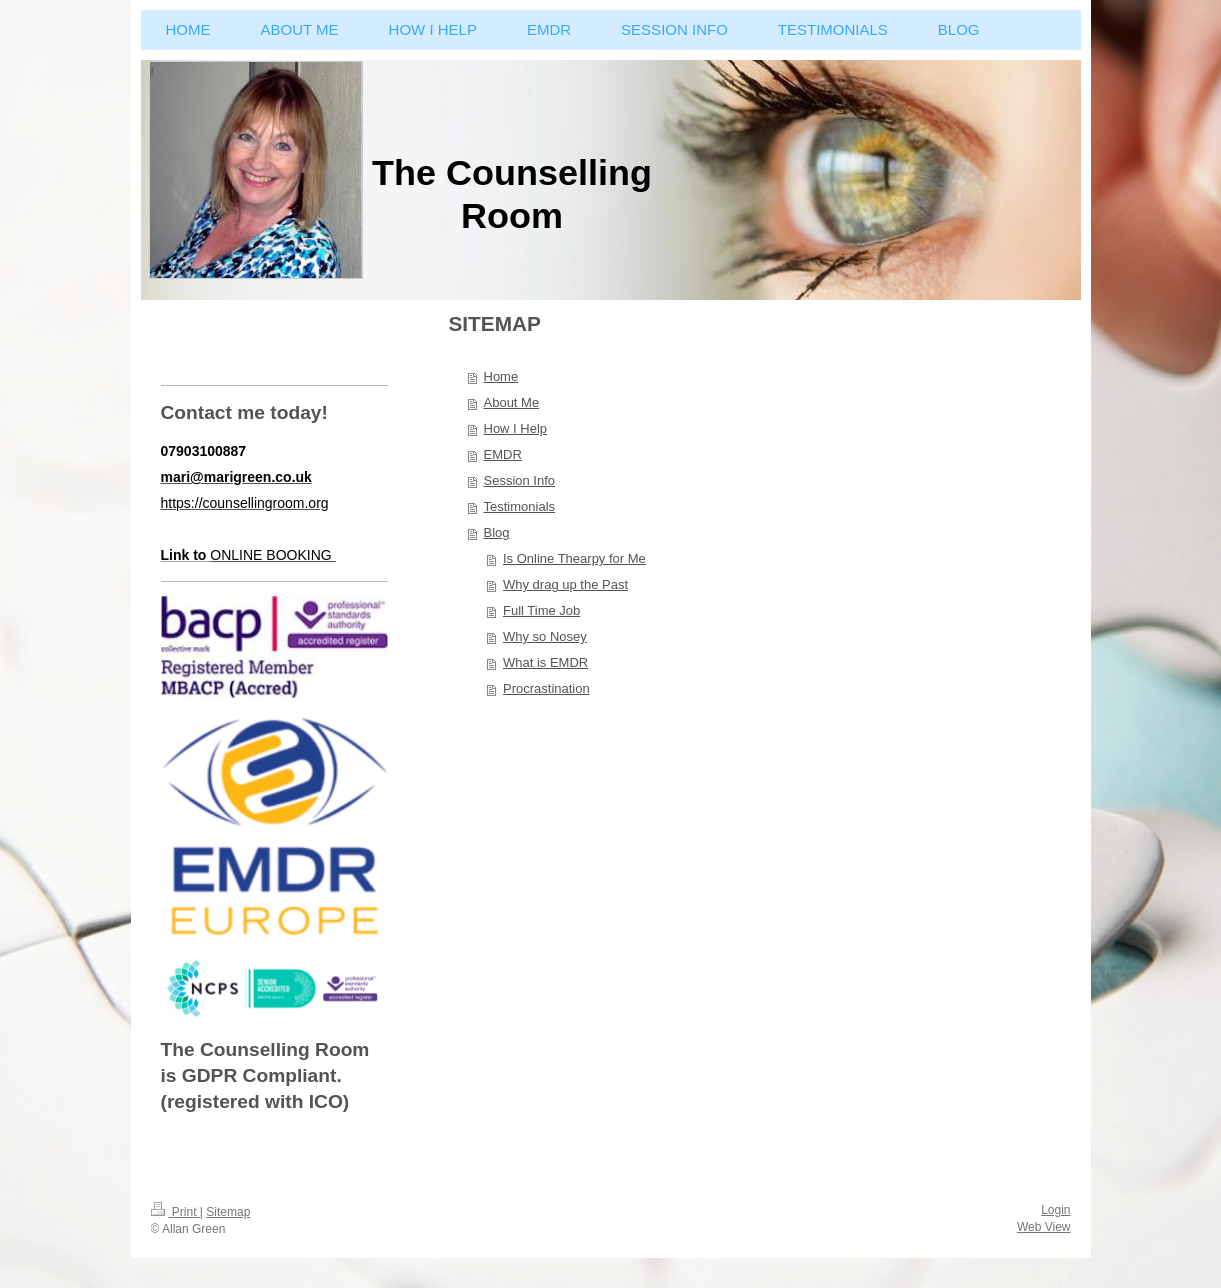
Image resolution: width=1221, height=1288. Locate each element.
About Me (512, 402)
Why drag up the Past (565, 584)
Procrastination (546, 688)
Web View (1044, 1227)
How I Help (516, 428)
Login (1055, 1210)
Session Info (520, 480)
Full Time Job (541, 610)
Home (501, 376)
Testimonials (520, 506)
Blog (497, 532)
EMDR (503, 454)
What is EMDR (545, 662)
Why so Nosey (545, 636)
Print (175, 1212)
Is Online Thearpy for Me (574, 558)
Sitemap (228, 1212)
